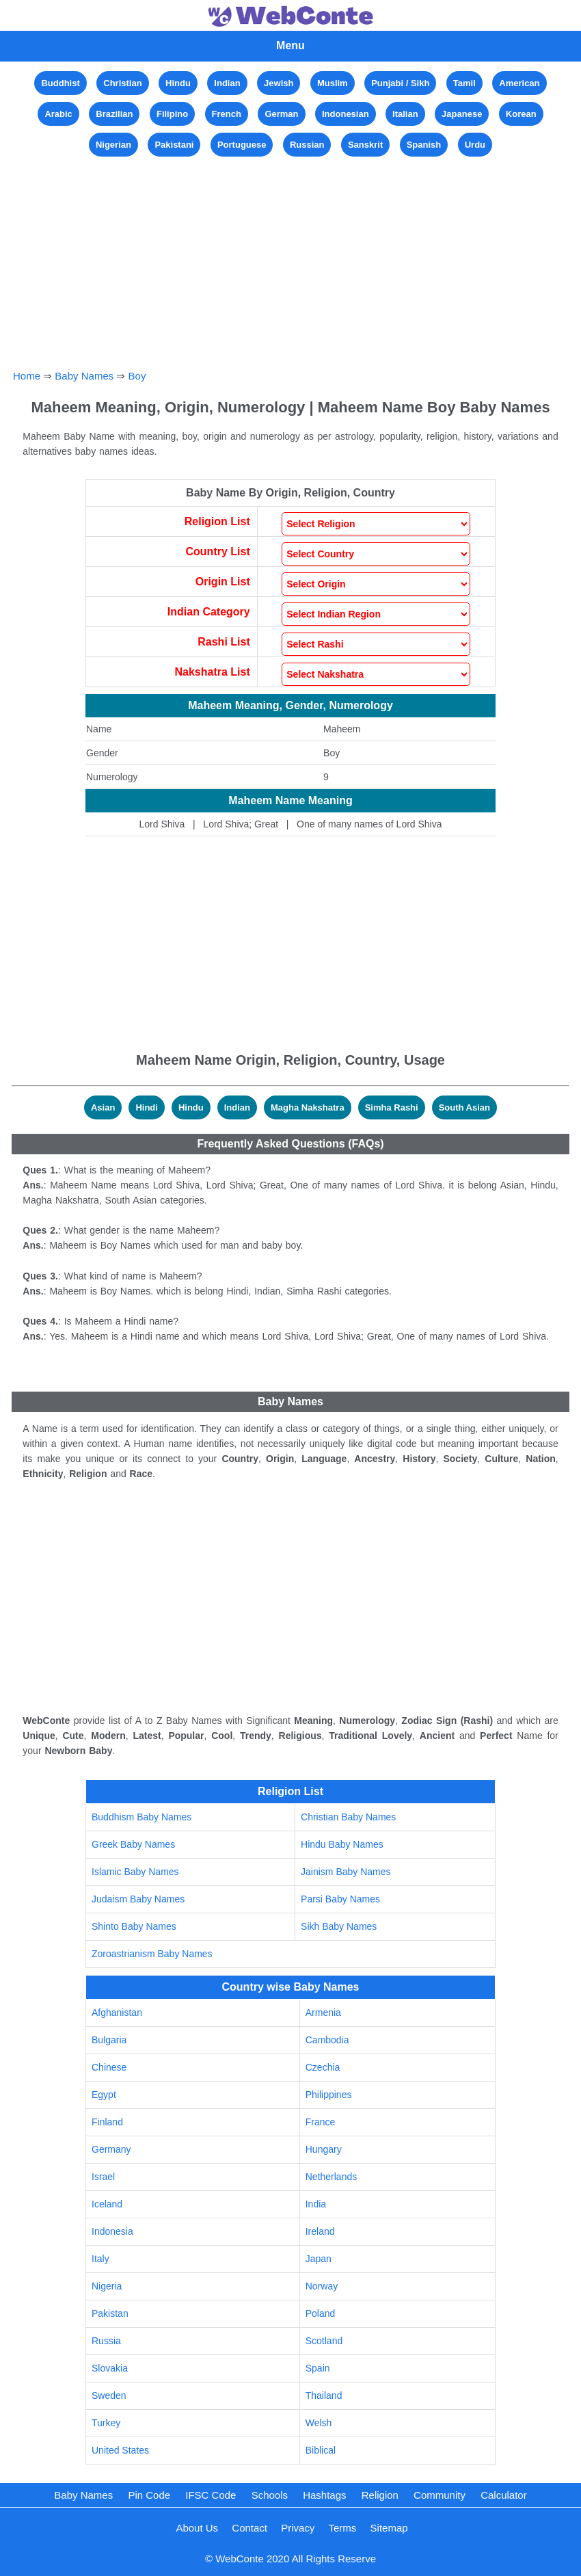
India (316, 2204)
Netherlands (331, 2176)
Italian (405, 114)
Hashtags (324, 2495)
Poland (321, 2313)
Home (26, 376)
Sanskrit (365, 145)
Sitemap (389, 2528)
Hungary (324, 2149)
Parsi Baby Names (340, 1899)
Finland (107, 2121)
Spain (318, 2368)
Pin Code (149, 2495)
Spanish (424, 145)
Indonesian (345, 114)
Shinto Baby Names (134, 1926)
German (281, 114)
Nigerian (113, 145)
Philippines (329, 2094)
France (321, 2121)
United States (120, 2450)
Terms (343, 2528)
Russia (106, 2340)
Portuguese (242, 145)
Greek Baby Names (133, 1844)
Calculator (504, 2495)
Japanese (462, 114)
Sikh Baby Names (339, 1926)
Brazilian (114, 114)
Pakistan (110, 2313)
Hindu (178, 83)
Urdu (475, 145)
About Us (197, 2528)
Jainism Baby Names (346, 1871)
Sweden (109, 2395)
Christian (122, 83)
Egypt (104, 2094)
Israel (103, 2176)
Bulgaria (109, 2039)
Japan (319, 2258)
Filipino (172, 114)
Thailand (324, 2395)
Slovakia (110, 2368)
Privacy (297, 2528)
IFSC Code (210, 2495)
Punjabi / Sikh (400, 83)
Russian (307, 145)
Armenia (323, 2012)
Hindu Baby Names (342, 1844)
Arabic (58, 114)
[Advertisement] (291, 255)
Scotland (324, 2340)
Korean (521, 114)
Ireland (320, 2231)
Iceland (107, 2204)
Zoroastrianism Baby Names (152, 1953)
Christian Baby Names (348, 1816)
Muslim (332, 83)
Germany (111, 2149)
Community (439, 2495)
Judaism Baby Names (138, 1899)
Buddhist (60, 83)
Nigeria (107, 2286)
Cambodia (327, 2039)
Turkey (106, 2422)
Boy (137, 376)
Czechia (323, 2067)
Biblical (321, 2450)
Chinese (109, 2067)
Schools (270, 2495)
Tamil (464, 83)
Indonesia (112, 2231)
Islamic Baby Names (135, 1871)
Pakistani (173, 145)
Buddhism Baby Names (141, 1816)
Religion (380, 2495)
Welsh (319, 2422)
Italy (100, 2258)
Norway (322, 2286)
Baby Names (84, 376)
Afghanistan (117, 2012)
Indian (227, 83)
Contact (249, 2528)
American (519, 83)
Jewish (278, 83)
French (226, 114)
